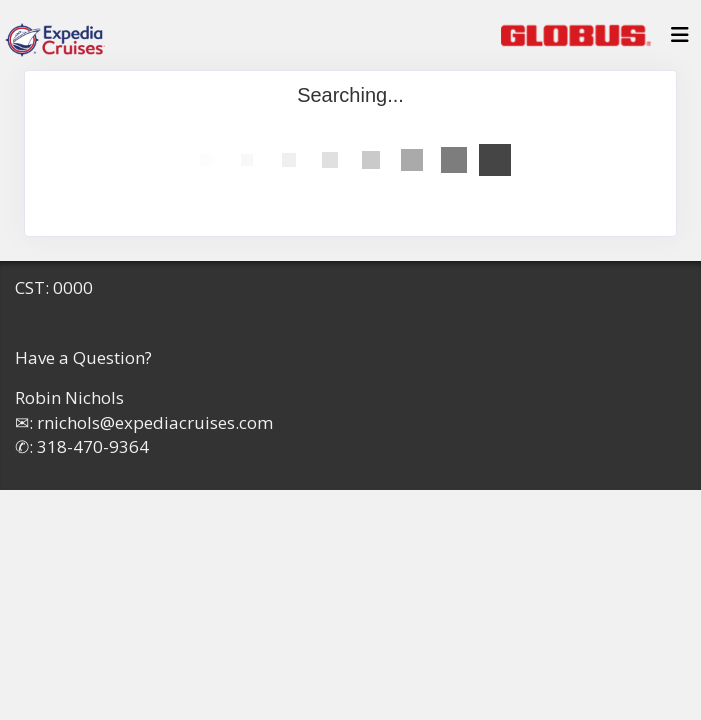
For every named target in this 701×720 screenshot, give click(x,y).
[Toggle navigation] (680, 40)
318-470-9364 (93, 446)
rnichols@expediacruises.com (155, 422)
